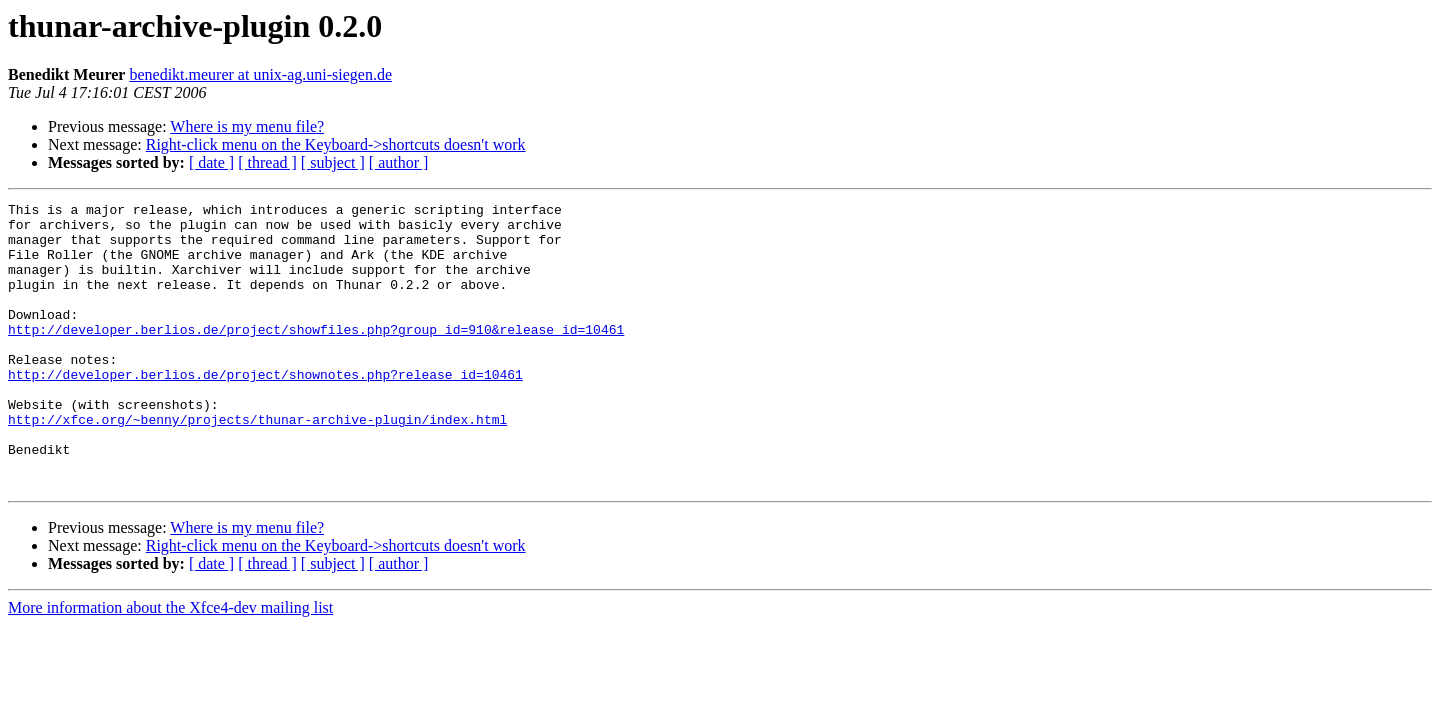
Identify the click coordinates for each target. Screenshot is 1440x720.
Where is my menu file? (247, 126)
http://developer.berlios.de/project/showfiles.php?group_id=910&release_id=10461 (316, 356)
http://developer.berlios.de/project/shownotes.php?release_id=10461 (265, 410)
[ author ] (399, 162)
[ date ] (211, 162)
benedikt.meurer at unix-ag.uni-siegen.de (260, 74)
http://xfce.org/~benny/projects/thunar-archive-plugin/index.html (257, 464)
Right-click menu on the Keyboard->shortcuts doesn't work (336, 144)
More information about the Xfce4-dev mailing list (170, 664)
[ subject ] (333, 162)
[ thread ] (267, 162)
